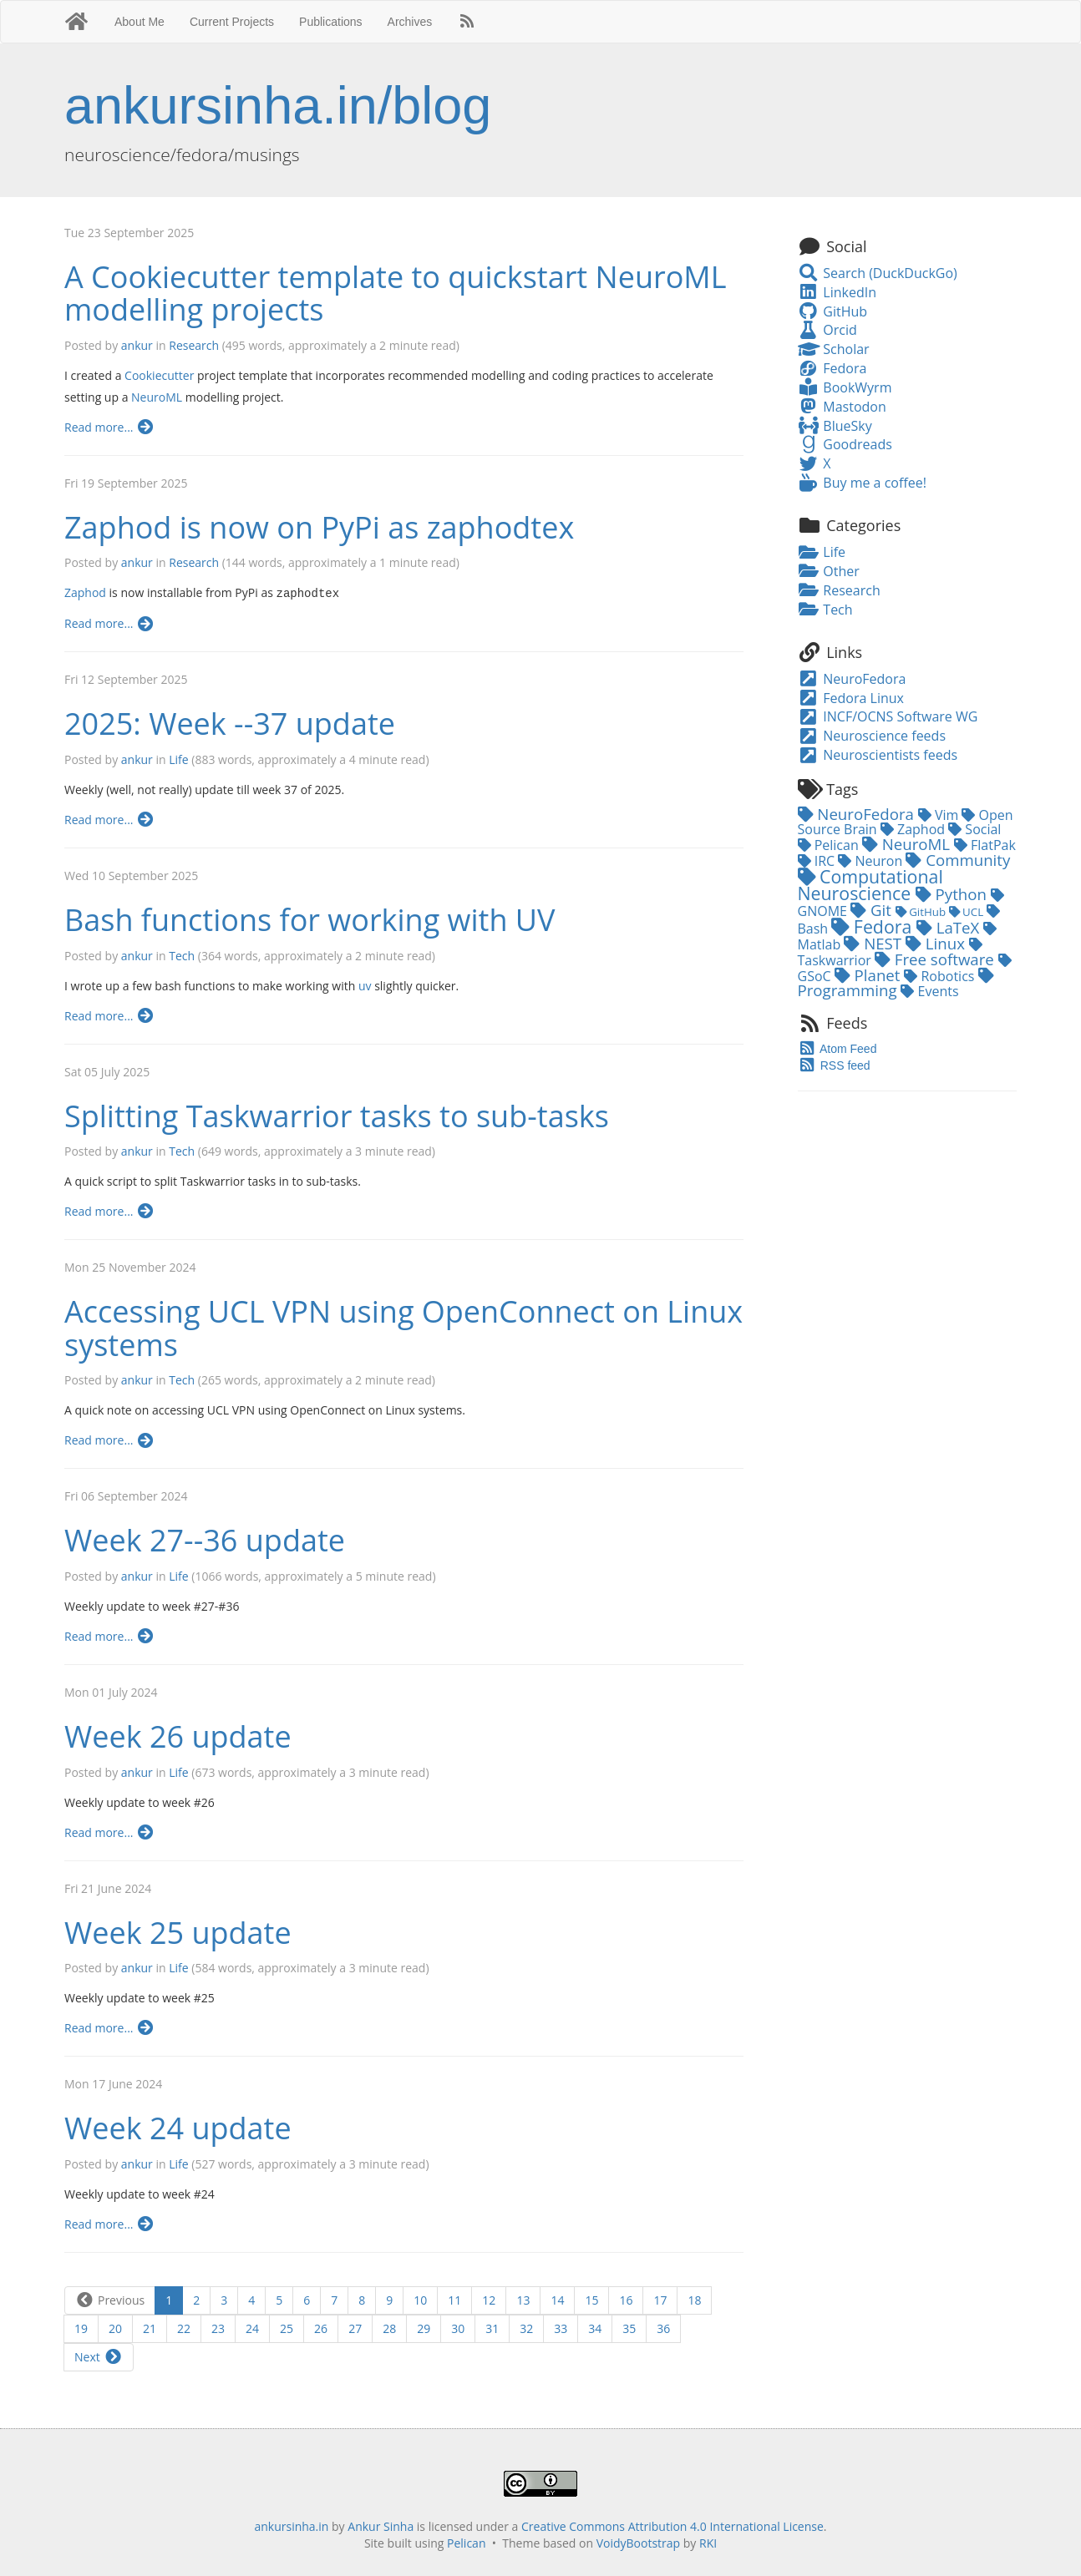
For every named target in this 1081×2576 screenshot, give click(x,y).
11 (454, 2299)
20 (115, 2328)
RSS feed (834, 1065)
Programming (896, 984)
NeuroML (156, 397)
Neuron (872, 861)
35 (629, 2328)
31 (492, 2328)
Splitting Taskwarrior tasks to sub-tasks (336, 1115)
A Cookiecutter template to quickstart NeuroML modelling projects (395, 293)
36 (663, 2328)
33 (560, 2328)
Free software (936, 959)
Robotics (940, 976)
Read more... (109, 427)
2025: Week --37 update (229, 722)
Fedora (832, 368)
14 (557, 2299)
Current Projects (232, 21)
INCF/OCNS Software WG (888, 716)
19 (81, 2328)
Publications (331, 21)
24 (252, 2328)
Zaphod (85, 592)
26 (320, 2328)
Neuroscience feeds (872, 735)
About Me (139, 21)
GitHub (833, 311)
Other (829, 571)
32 (526, 2328)
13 (523, 2299)
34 (594, 2328)
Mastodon (842, 406)
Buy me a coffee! (862, 482)
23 (218, 2328)
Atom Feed (837, 1048)
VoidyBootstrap (638, 2542)
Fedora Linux (851, 698)
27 (355, 2328)
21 (149, 2328)
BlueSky (835, 426)
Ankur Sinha (381, 2525)
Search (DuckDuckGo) (877, 273)
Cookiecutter (159, 375)
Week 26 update (178, 1735)
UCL (968, 911)
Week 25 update (178, 1931)
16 (625, 2299)
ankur (137, 345)
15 (591, 2299)
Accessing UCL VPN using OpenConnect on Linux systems (403, 1327)
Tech (182, 955)
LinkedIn (837, 292)
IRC (818, 861)
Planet (870, 974)
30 (457, 2328)
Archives (410, 21)
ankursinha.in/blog (277, 105)
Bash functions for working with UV (310, 918)
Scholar (834, 349)
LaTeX (949, 927)
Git (873, 909)
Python (953, 893)
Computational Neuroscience (870, 884)
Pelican (830, 845)
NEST (875, 943)
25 (286, 2328)
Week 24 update (178, 2127)
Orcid (827, 330)
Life (178, 759)
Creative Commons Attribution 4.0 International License (672, 2525)
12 (488, 2299)
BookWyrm (845, 387)
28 (389, 2328)
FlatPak (985, 845)
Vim (940, 815)
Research (194, 345)
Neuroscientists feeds (878, 755)
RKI (708, 2542)
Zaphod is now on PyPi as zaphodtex (319, 527)
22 (183, 2328)
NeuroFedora (852, 679)
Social (974, 829)
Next (98, 2356)
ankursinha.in (291, 2525)
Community (958, 859)
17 (660, 2299)
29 (423, 2328)
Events (929, 991)
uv (365, 985)
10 (420, 2299)
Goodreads (845, 444)
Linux (937, 943)
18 (694, 2299)
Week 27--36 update (204, 1539)
